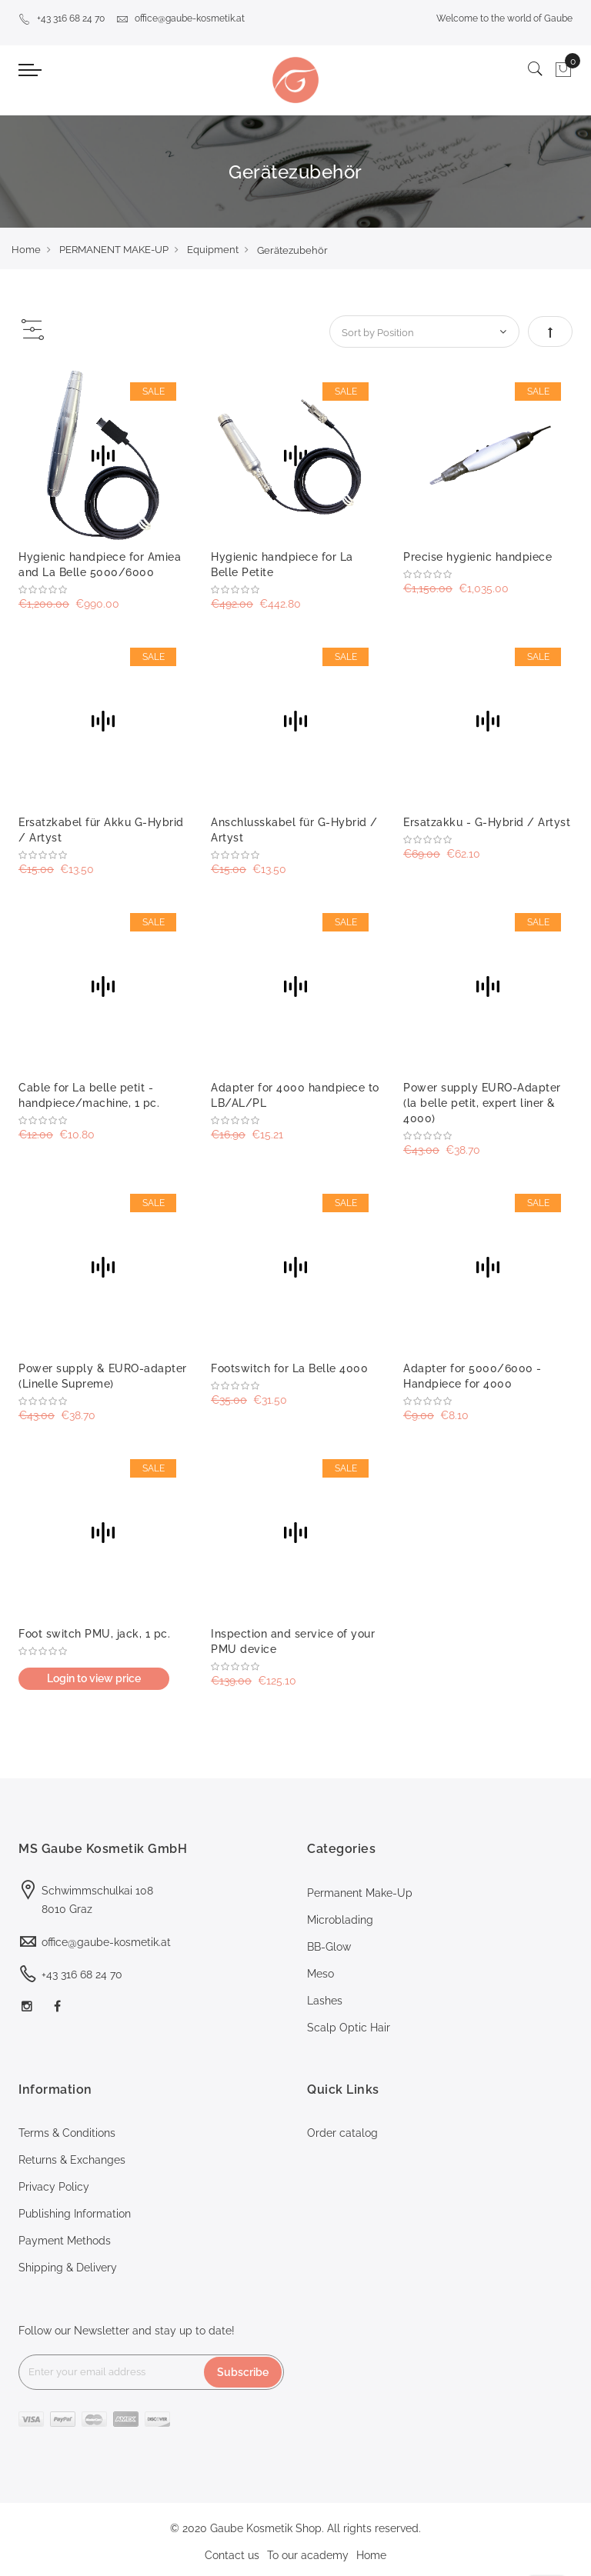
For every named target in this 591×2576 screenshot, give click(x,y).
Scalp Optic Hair (348, 2027)
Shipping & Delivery (67, 2267)
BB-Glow (329, 1947)
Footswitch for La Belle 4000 (289, 1368)
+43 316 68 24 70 (61, 18)
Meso (320, 1974)
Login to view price (94, 1678)
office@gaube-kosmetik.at (180, 18)
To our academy (308, 2555)
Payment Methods (64, 2240)
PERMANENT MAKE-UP (114, 249)
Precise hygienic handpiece (477, 557)
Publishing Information (74, 2214)
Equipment (213, 249)
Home (26, 249)
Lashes (324, 2000)
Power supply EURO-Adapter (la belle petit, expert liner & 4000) (482, 1103)
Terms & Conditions (66, 2133)
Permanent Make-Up (359, 1893)
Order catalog (342, 2133)
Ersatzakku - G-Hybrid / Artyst (486, 822)
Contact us (232, 2555)
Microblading (340, 1920)
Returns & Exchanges (71, 2160)
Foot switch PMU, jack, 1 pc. (94, 1634)
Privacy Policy (53, 2187)
